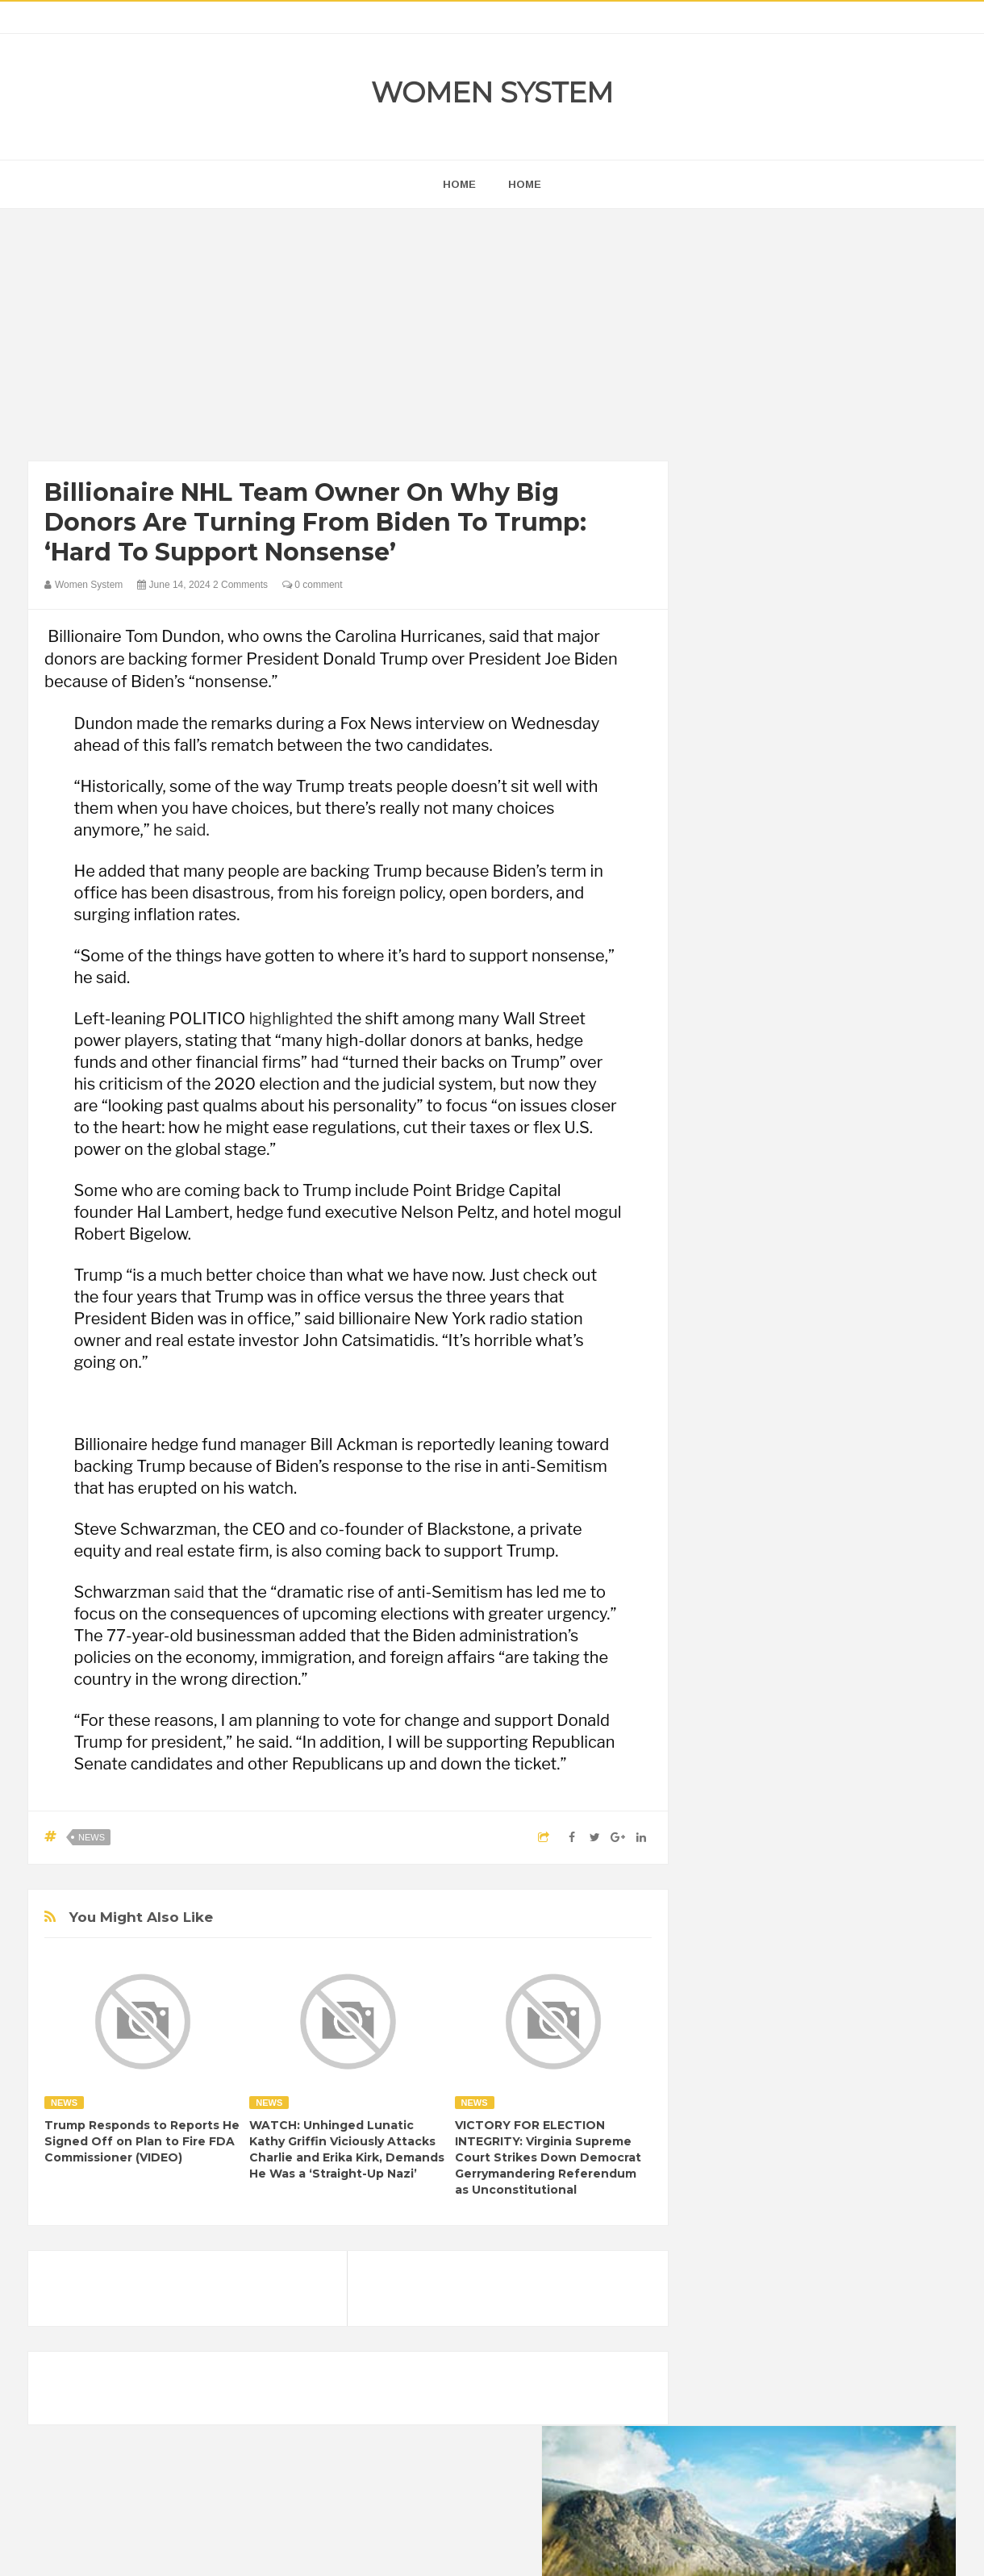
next (722, 1035)
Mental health (889, 2094)
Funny (883, 2039)
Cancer (729, 2012)
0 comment (312, 584)
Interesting (812, 2094)
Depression (852, 2012)
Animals (791, 1984)
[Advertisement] (348, 339)
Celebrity (786, 2012)
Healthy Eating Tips (757, 2067)
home (459, 184)
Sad (870, 2121)
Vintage (786, 2149)
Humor (837, 2067)
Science (730, 2149)
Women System (492, 92)
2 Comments (240, 584)
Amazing (732, 1984)
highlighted (291, 1018)
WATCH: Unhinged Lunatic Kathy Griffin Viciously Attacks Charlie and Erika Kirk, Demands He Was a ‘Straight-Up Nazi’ (346, 2149)
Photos (824, 2121)
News (91, 1837)
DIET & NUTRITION (759, 2039)
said (191, 830)
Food (837, 2039)
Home (524, 184)
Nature (728, 2121)
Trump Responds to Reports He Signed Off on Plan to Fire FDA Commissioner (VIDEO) (142, 2141)
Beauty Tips (856, 1984)
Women (841, 2149)
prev (710, 1035)
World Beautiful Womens (770, 2176)
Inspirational (740, 2094)
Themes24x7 (540, 2548)
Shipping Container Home (784, 1828)
